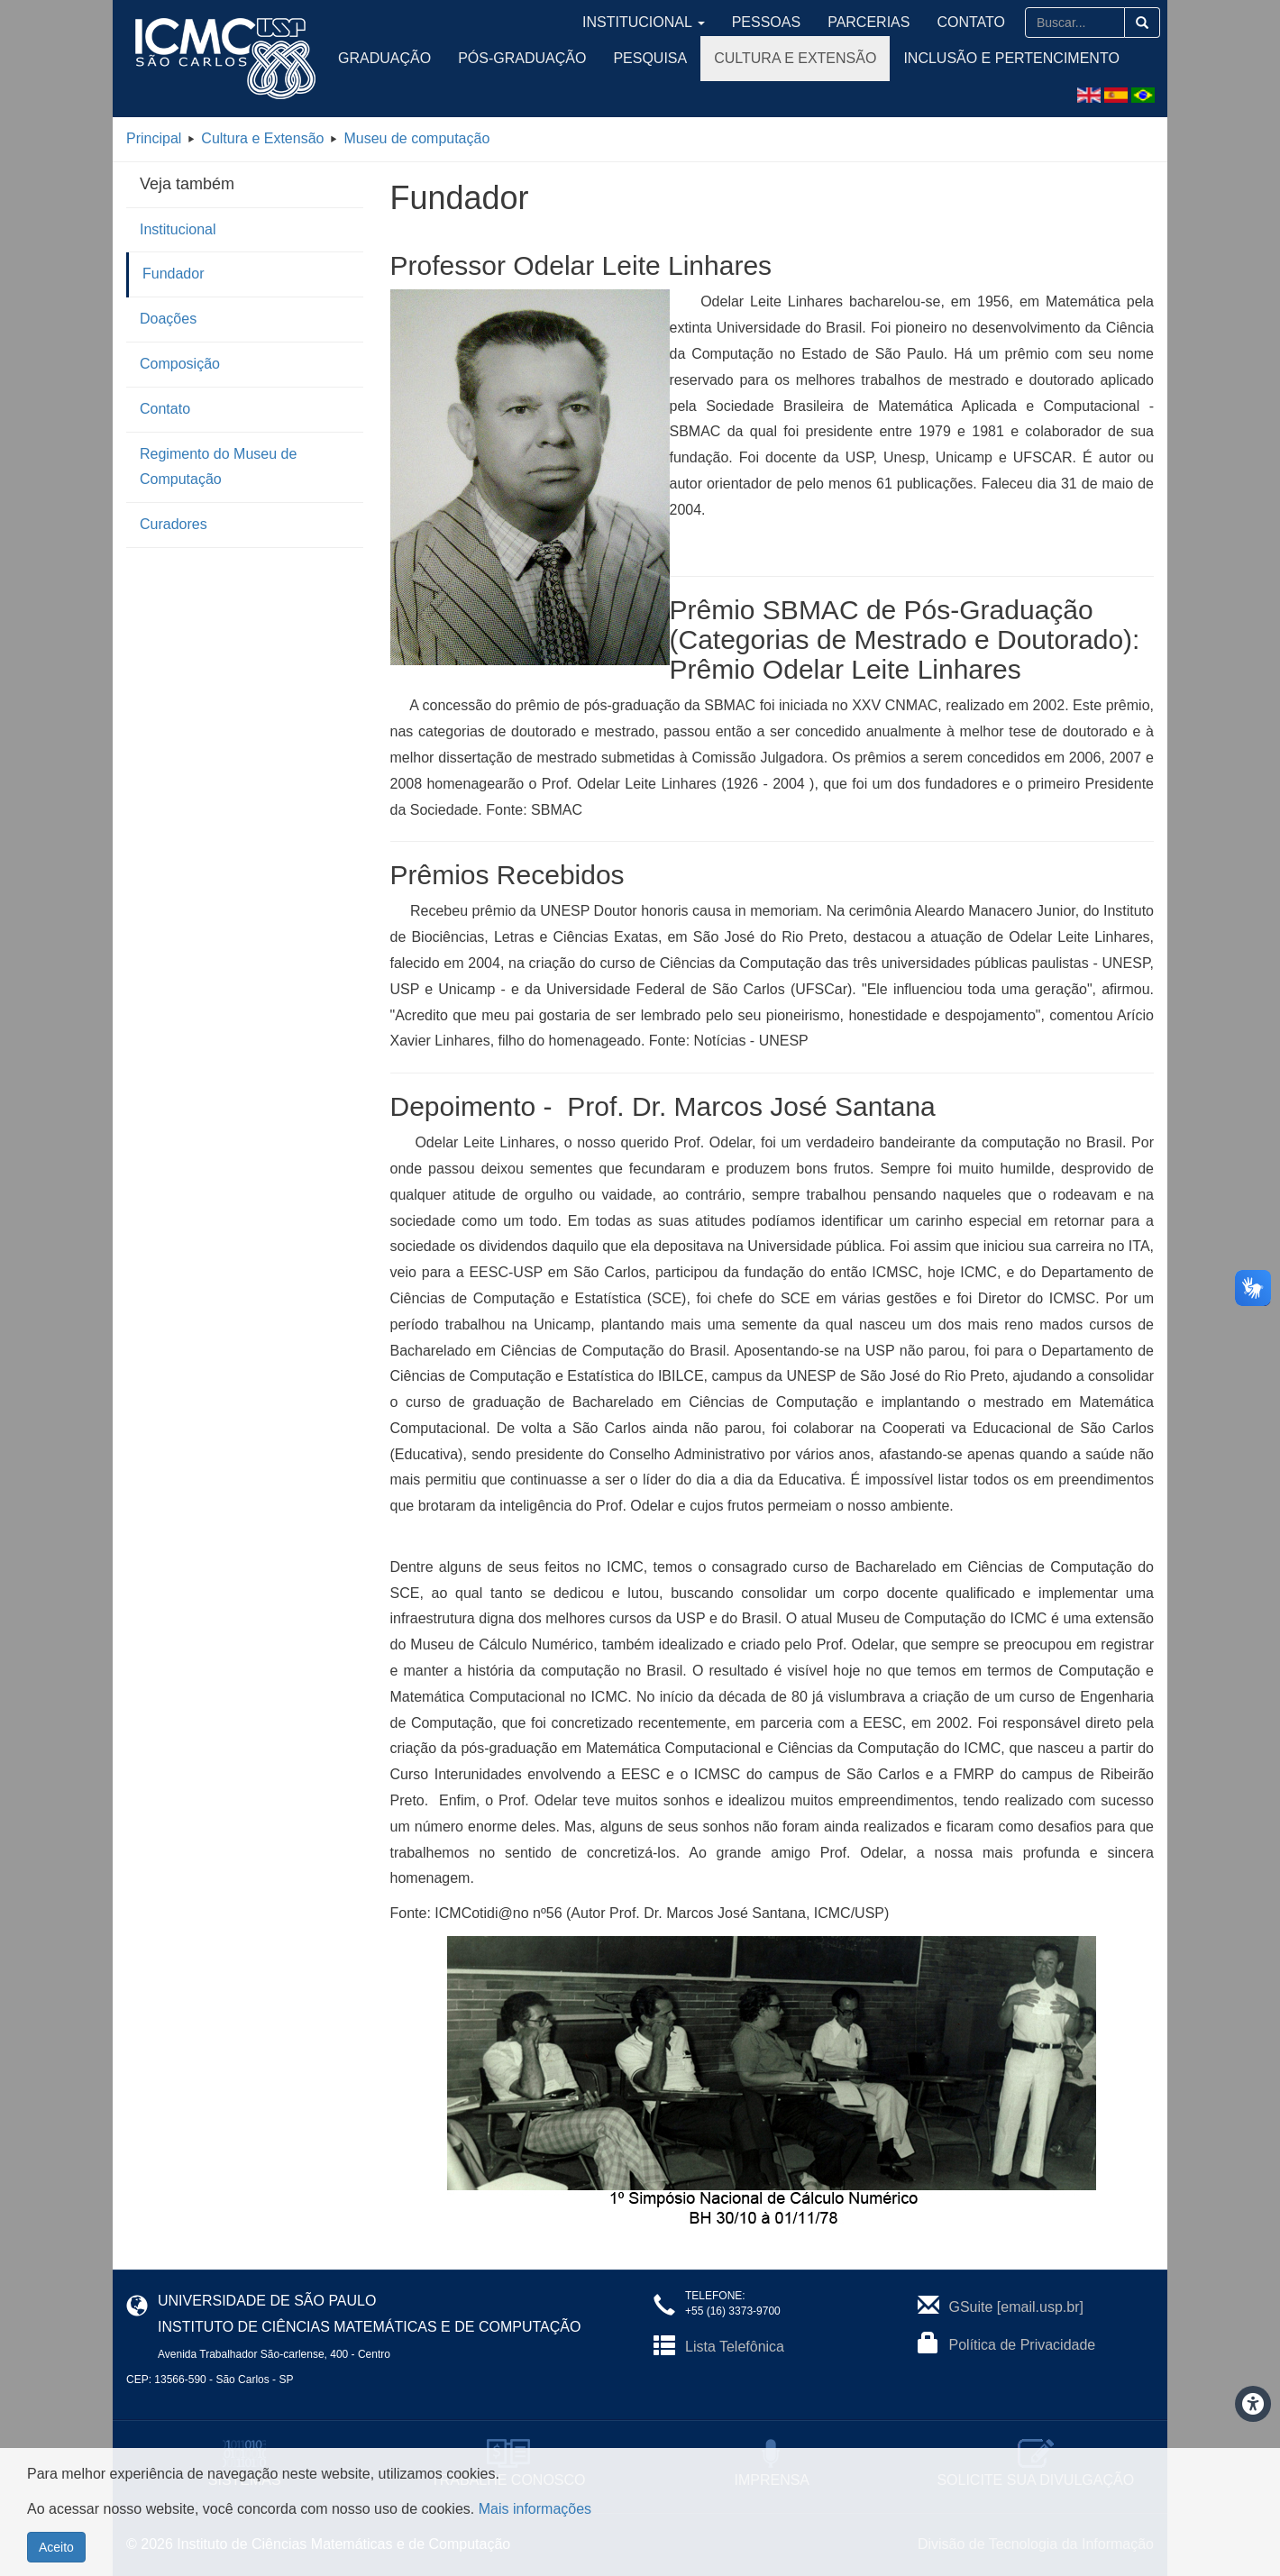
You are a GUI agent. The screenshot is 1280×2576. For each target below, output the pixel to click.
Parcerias (897, 22)
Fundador (173, 273)
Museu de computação (416, 138)
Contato (980, 22)
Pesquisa (650, 58)
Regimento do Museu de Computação (218, 467)
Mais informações (535, 2509)
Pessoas (811, 22)
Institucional (712, 22)
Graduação (384, 58)
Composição (180, 363)
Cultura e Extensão (795, 58)
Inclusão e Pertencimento (1011, 58)
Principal (153, 138)
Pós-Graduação (522, 58)
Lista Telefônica (734, 2346)
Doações (168, 318)
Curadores (173, 524)
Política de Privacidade (1022, 2344)
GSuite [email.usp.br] (1016, 2307)
